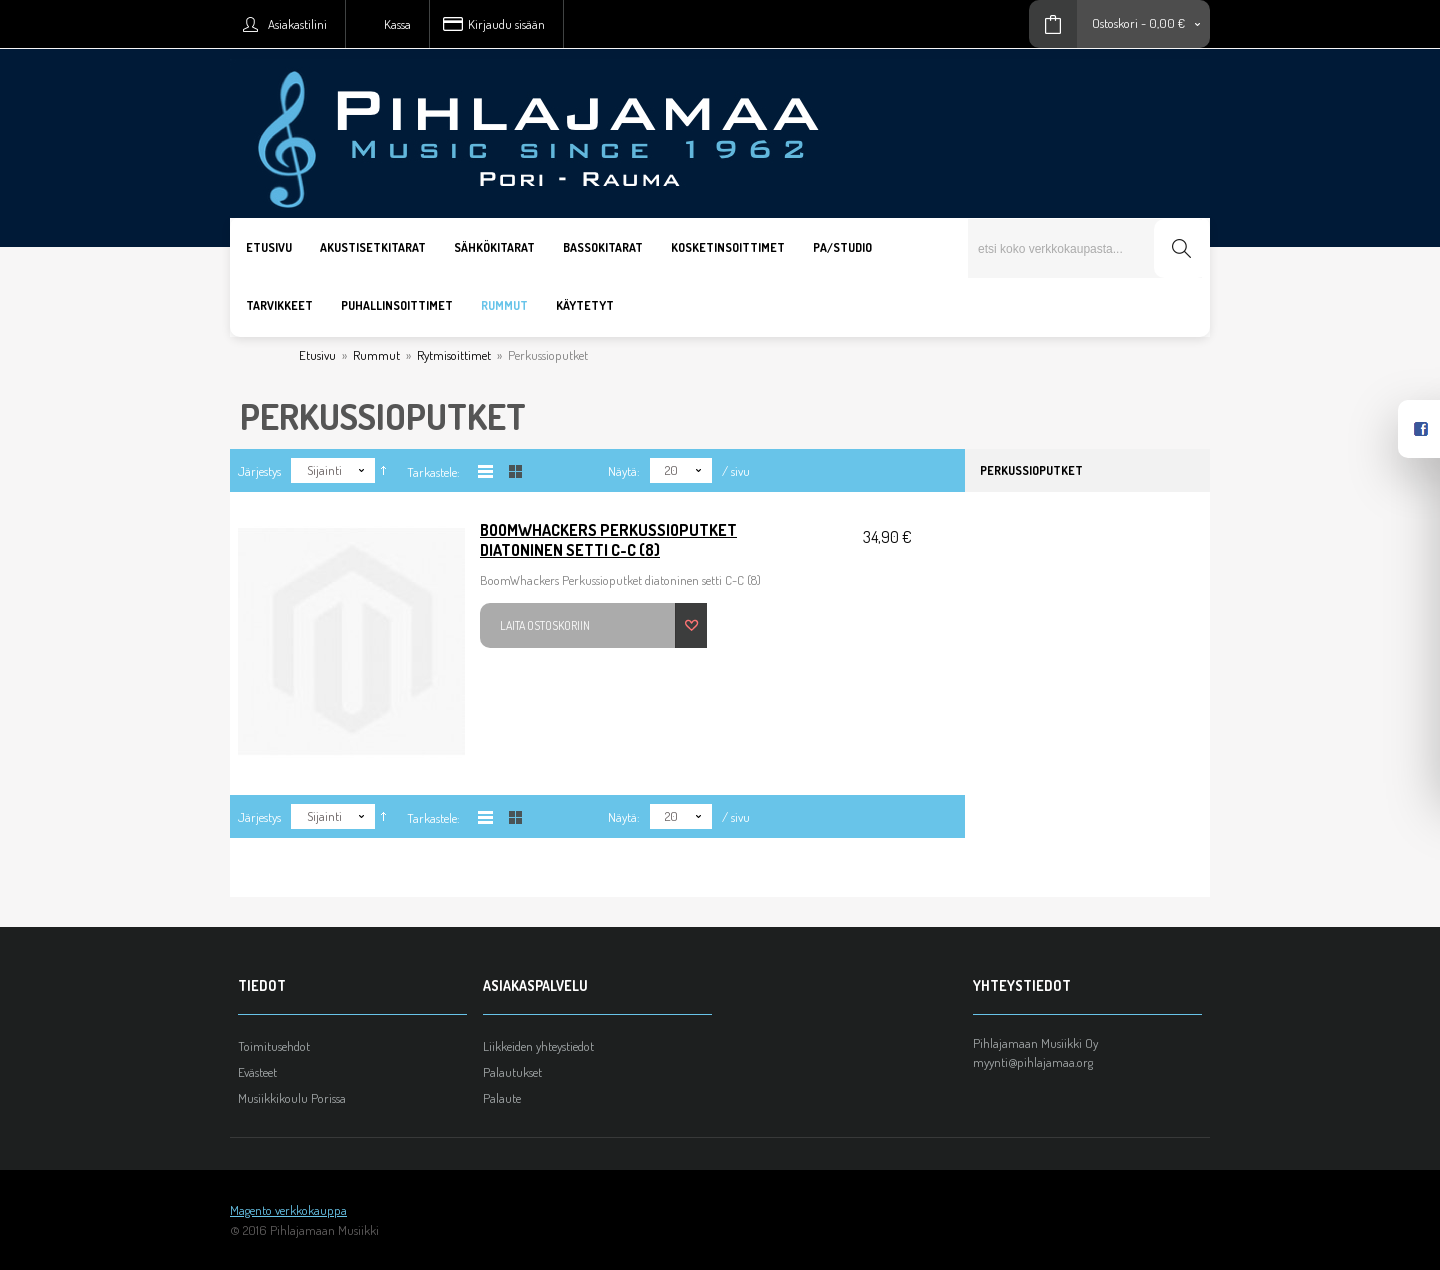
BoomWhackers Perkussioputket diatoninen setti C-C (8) (608, 540)
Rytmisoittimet (454, 355)
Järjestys (259, 471)
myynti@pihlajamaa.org (1033, 1062)
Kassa (397, 24)
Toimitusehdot (274, 1046)
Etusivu (317, 355)
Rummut (376, 355)
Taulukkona (515, 471)
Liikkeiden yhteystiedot (538, 1046)
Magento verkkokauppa (288, 1210)
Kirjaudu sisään (506, 24)
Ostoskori (1115, 23)
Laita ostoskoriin (545, 625)
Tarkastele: (433, 472)
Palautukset (512, 1072)
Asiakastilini (297, 24)
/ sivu (736, 471)
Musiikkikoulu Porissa (292, 1098)
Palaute (502, 1098)
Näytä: (624, 471)
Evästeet (257, 1072)
